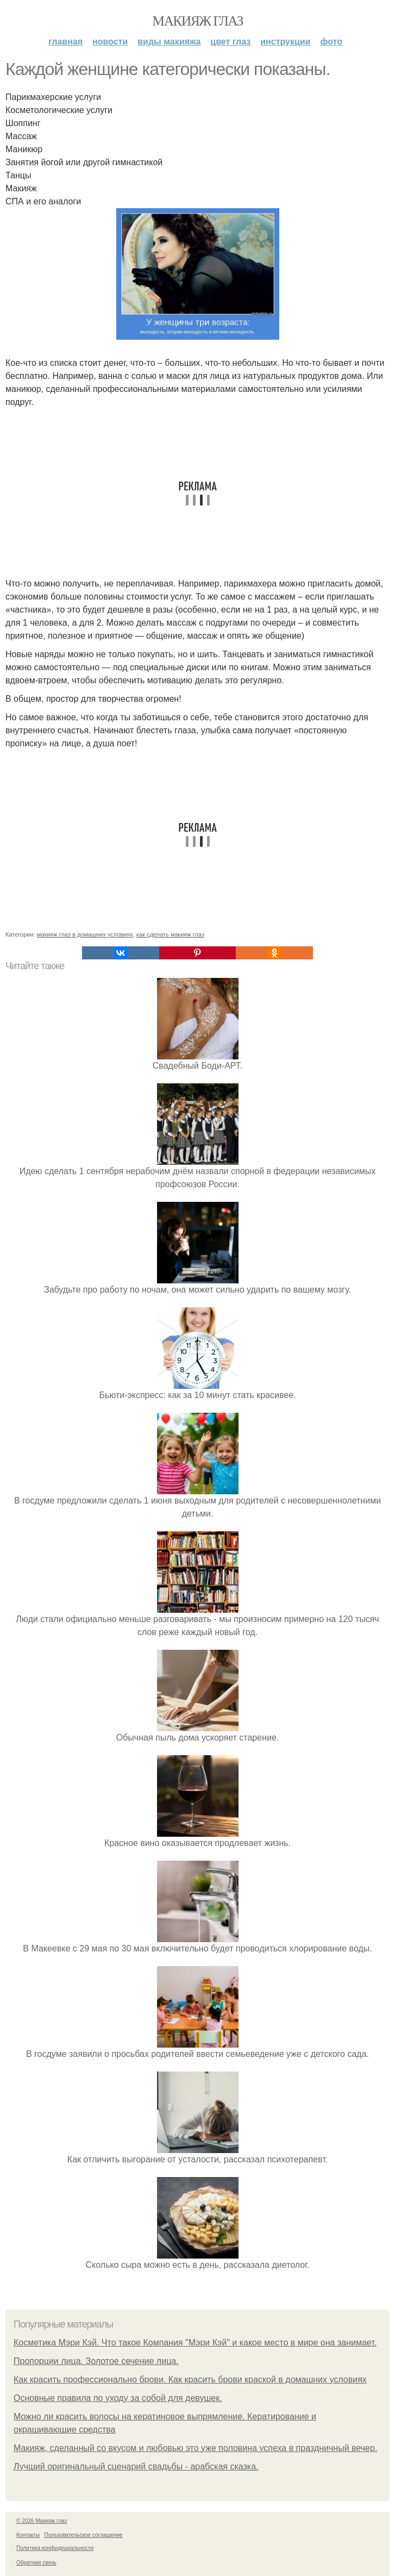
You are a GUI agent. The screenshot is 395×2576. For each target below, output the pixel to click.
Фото (331, 41)
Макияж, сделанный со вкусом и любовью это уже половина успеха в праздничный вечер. (195, 2448)
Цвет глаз (230, 41)
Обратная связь (36, 2563)
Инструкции (285, 41)
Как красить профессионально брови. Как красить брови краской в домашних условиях (190, 2379)
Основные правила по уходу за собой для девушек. (118, 2398)
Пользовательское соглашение (84, 2535)
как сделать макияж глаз (170, 934)
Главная (65, 41)
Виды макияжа (168, 41)
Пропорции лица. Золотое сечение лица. (96, 2361)
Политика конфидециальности (54, 2548)
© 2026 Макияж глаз (41, 2521)
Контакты (28, 2535)
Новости (110, 41)
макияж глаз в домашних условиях (85, 934)
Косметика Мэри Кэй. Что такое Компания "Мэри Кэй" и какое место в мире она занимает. (195, 2342)
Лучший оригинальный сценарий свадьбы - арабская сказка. (136, 2466)
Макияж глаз (197, 21)
